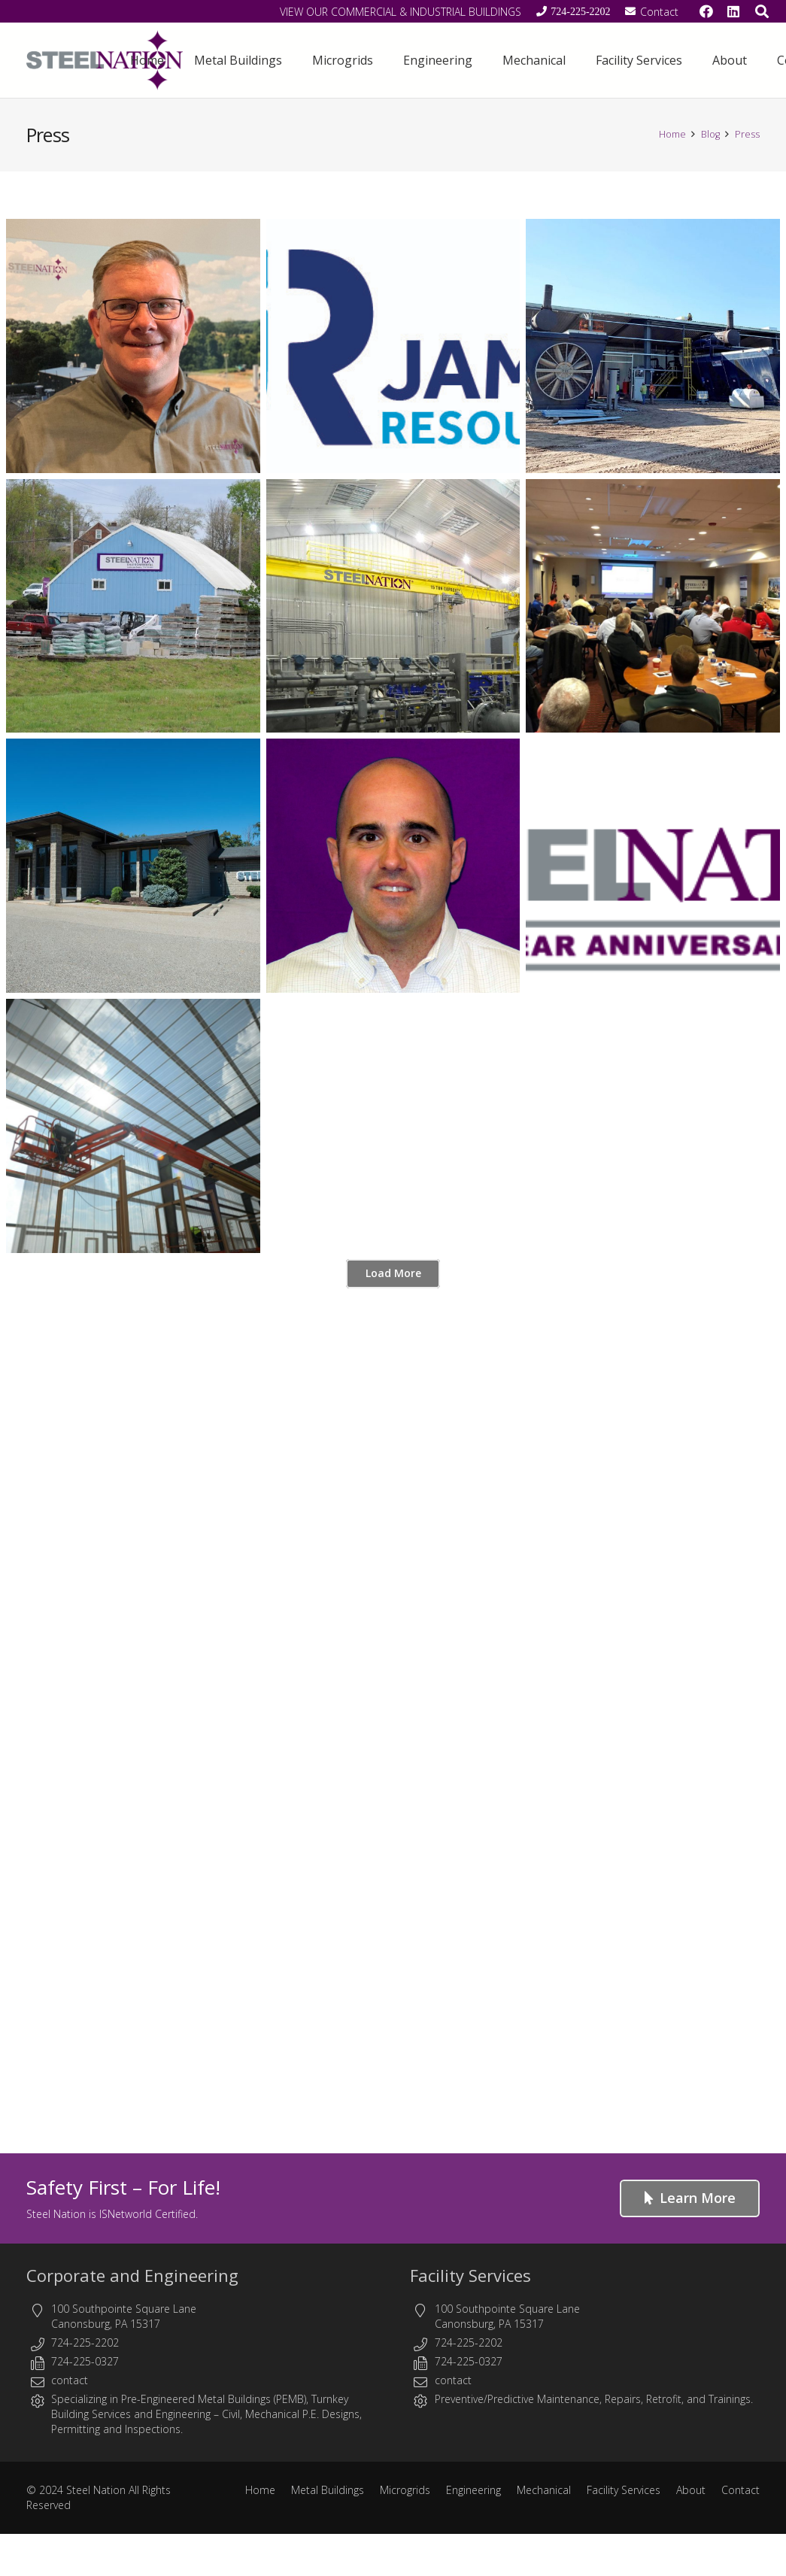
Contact (740, 2490)
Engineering (183, 2414)
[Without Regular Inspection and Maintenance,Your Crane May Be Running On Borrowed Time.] (393, 606)
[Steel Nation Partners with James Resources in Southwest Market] (393, 346)
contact (69, 2380)
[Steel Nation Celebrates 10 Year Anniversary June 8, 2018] (653, 866)
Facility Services (470, 2275)
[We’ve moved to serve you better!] (133, 866)
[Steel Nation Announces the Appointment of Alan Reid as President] (133, 346)
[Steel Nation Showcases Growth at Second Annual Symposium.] (653, 606)
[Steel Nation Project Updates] (653, 346)
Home (260, 2490)
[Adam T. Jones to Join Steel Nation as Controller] (393, 866)
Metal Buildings (327, 2490)
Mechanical (544, 2490)
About (691, 2490)
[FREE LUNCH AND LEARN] (133, 606)
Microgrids (405, 2490)
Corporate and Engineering (132, 2275)
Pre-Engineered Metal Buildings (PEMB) (213, 2399)
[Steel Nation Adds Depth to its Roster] (133, 1126)
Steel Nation (96, 2490)
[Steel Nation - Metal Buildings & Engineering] (104, 60)
